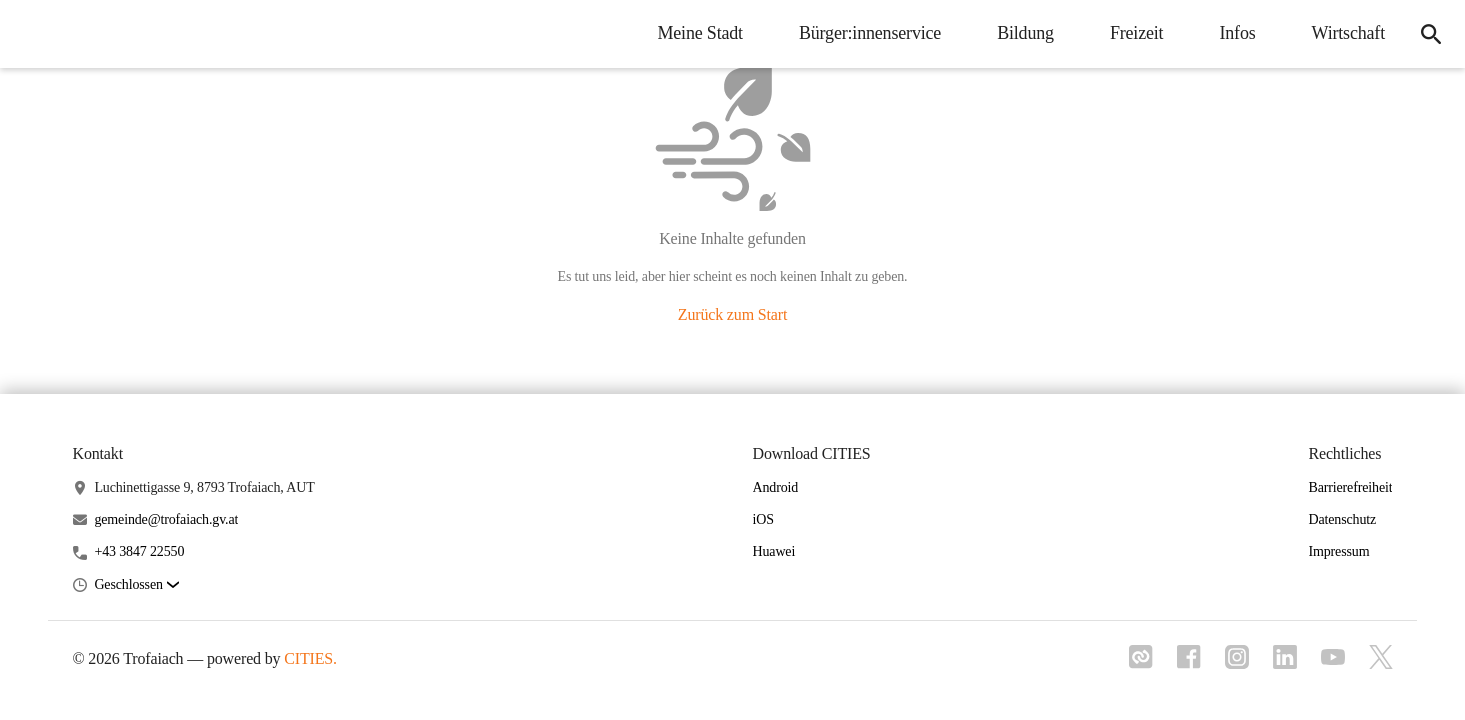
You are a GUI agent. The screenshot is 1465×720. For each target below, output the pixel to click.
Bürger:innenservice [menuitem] (870, 33)
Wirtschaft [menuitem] (1348, 33)
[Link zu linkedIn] (1285, 663)
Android (776, 487)
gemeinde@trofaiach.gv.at (166, 519)
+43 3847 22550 (139, 551)
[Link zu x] (1381, 663)
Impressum (1338, 551)
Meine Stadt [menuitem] (700, 33)
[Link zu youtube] (1333, 659)
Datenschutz (1342, 519)
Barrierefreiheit (1350, 487)
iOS (763, 519)
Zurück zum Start (732, 314)
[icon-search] (1431, 34)
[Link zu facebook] (1189, 663)
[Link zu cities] (1141, 663)
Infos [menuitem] (1237, 33)
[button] (136, 585)
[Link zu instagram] (1237, 663)
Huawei (774, 551)
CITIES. (310, 658)
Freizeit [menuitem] (1137, 33)
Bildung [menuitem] (1025, 33)
